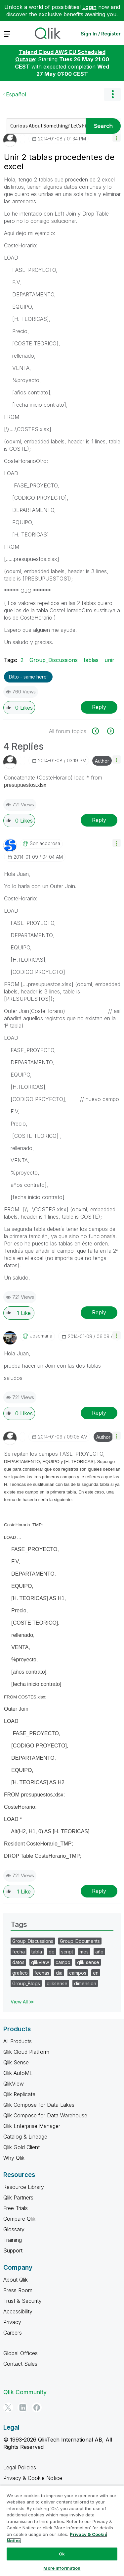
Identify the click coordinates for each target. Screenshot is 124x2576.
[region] (62, 2530)
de (52, 1951)
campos (77, 1973)
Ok (62, 2553)
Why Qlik (13, 2157)
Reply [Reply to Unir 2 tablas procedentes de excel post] (99, 707)
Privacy (12, 2322)
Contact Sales (20, 2363)
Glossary (13, 2229)
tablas (91, 660)
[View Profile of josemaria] (41, 1336)
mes (84, 1951)
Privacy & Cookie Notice (32, 2478)
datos (18, 1962)
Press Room (17, 2290)
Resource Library (23, 2187)
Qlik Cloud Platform (26, 2051)
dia (59, 1973)
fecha (18, 1951)
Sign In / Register (101, 33)
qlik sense (88, 1962)
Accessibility (17, 2311)
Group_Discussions (53, 660)
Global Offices (20, 2353)
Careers (12, 2332)
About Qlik (15, 2279)
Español (16, 94)
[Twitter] (8, 2407)
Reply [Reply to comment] (99, 820)
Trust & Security (22, 2301)
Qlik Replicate (19, 2094)
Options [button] (112, 94)
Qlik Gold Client (21, 2147)
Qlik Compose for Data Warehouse (45, 2115)
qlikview (40, 1962)
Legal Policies (19, 2467)
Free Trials (15, 2208)
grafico (20, 1973)
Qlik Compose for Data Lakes (38, 2104)
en (96, 1973)
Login (89, 7)
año (99, 1951)
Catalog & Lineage (25, 2136)
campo (63, 1962)
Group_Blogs (26, 1983)
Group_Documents (80, 1941)
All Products (17, 2041)
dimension (85, 1983)
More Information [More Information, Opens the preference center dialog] (61, 2568)
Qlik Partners (18, 2197)
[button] (116, 137)
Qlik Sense (16, 2062)
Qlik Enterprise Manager (31, 2126)
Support (12, 2250)
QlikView (13, 2083)
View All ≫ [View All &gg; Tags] (22, 2001)
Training (12, 2240)
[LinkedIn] (22, 2407)
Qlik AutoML (17, 2073)
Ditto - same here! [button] (28, 677)
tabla (36, 1951)
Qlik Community (25, 2392)
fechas (41, 1973)
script (67, 1951)
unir (109, 660)
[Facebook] (37, 2407)
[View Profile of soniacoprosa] (45, 843)
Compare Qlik (19, 2218)
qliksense (57, 1983)
